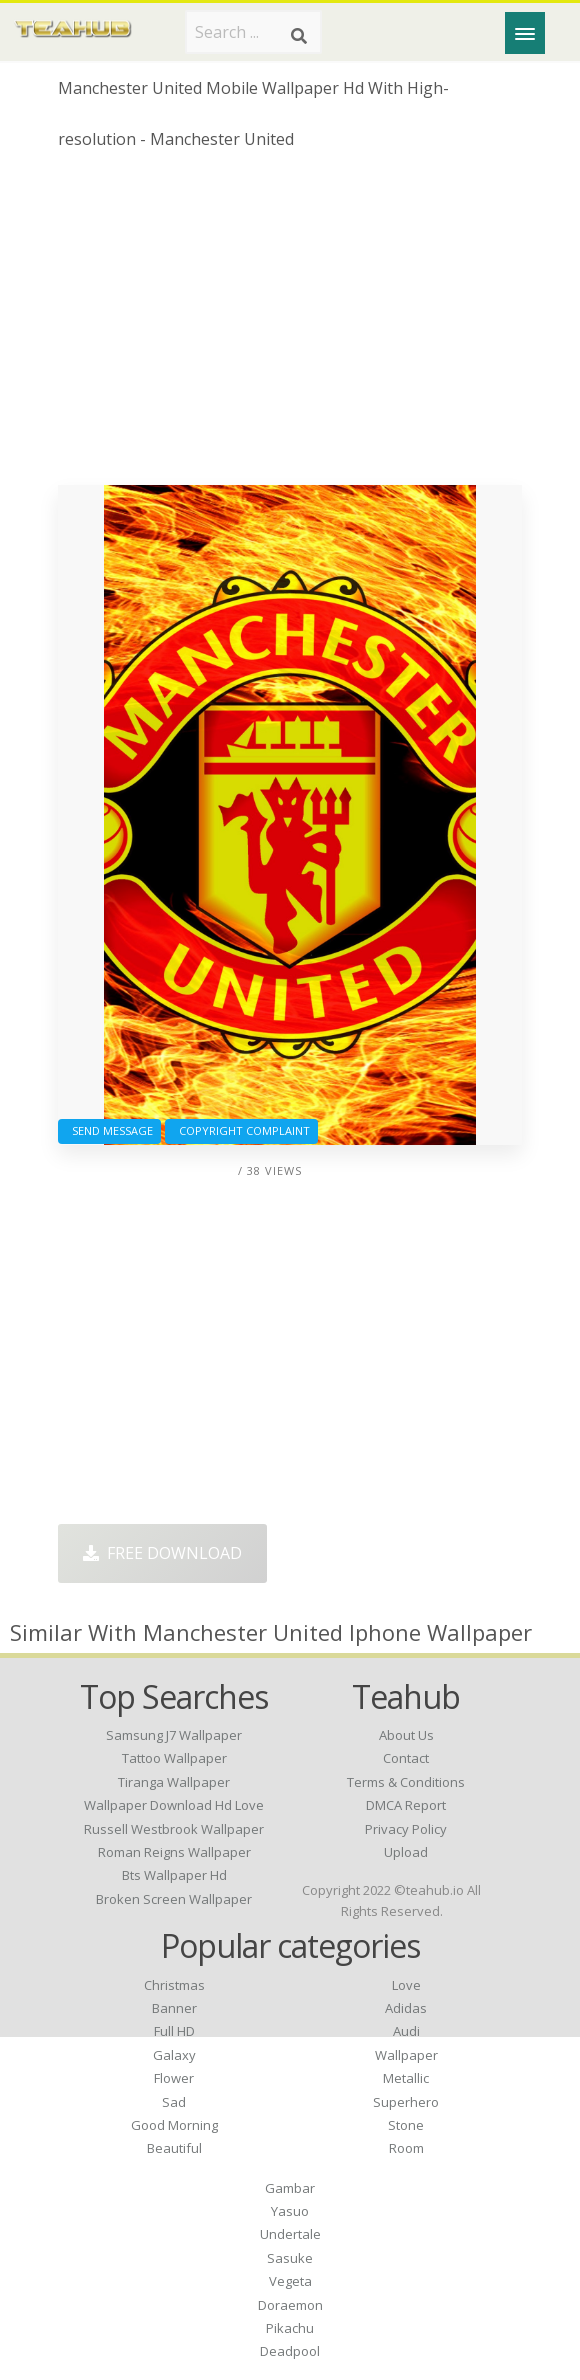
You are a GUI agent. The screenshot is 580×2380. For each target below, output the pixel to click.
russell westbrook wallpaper (174, 1829)
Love (406, 1985)
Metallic (406, 2078)
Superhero (406, 2102)
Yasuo (290, 2211)
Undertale (290, 2234)
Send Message (109, 1130)
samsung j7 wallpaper (174, 1735)
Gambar (290, 2188)
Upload (406, 1852)
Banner (174, 2008)
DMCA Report (406, 1805)
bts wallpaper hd (174, 1875)
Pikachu (290, 2328)
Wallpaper (406, 2055)
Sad (174, 2102)
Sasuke (290, 2258)
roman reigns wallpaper (174, 1852)
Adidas (406, 2008)
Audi (406, 2031)
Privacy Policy (406, 1829)
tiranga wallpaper (174, 1782)
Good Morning (174, 2125)
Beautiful (174, 2148)
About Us (406, 1735)
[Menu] (525, 33)
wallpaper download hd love (174, 1805)
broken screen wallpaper (174, 1899)
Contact (406, 1758)
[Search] (299, 36)
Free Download (162, 1553)
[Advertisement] (290, 325)
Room (406, 2148)
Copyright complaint (241, 1130)
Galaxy (174, 2055)
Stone (406, 2125)
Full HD (174, 2031)
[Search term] (253, 32)
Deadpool (290, 2351)
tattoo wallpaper (174, 1758)
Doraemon (290, 2305)
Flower (174, 2078)
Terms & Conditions (406, 1782)
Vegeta (290, 2281)
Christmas (174, 1985)
